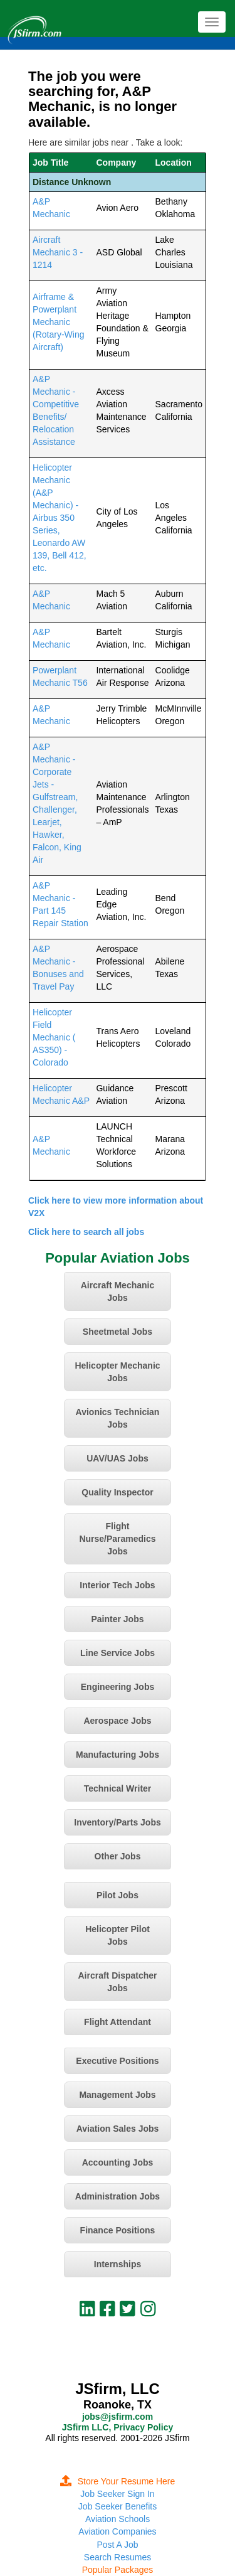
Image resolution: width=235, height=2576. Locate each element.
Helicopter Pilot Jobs (117, 1935)
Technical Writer (118, 1788)
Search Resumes (117, 2557)
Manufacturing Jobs (117, 1755)
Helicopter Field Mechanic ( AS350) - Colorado (54, 1037)
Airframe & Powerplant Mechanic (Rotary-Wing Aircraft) (58, 322)
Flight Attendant (117, 2022)
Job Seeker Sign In (117, 2494)
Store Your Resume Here (117, 2481)
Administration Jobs (117, 2196)
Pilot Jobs (117, 1895)
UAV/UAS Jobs (117, 1458)
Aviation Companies (117, 2531)
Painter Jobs (117, 1619)
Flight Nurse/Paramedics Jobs (117, 1538)
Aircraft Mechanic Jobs (117, 1291)
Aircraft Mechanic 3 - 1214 (58, 252)
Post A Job (117, 2545)
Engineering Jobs (117, 1687)
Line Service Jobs (117, 1653)
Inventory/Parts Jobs (117, 1822)
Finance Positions (117, 2230)
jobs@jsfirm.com (117, 2417)
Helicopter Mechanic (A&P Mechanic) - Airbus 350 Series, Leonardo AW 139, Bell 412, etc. (59, 517)
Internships (117, 2264)
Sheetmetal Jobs (117, 1332)
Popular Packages (118, 2570)
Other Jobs (118, 1856)
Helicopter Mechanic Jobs (117, 1371)
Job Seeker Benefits (117, 2506)
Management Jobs (117, 2095)
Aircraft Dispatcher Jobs (117, 1981)
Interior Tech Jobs (117, 1585)
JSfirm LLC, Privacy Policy (117, 2427)
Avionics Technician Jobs (118, 1418)
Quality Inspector (117, 1492)
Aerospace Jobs (117, 1721)
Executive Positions (117, 2061)
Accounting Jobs (118, 2162)
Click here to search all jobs (86, 1232)
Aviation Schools (117, 2519)
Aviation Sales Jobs (117, 2129)
